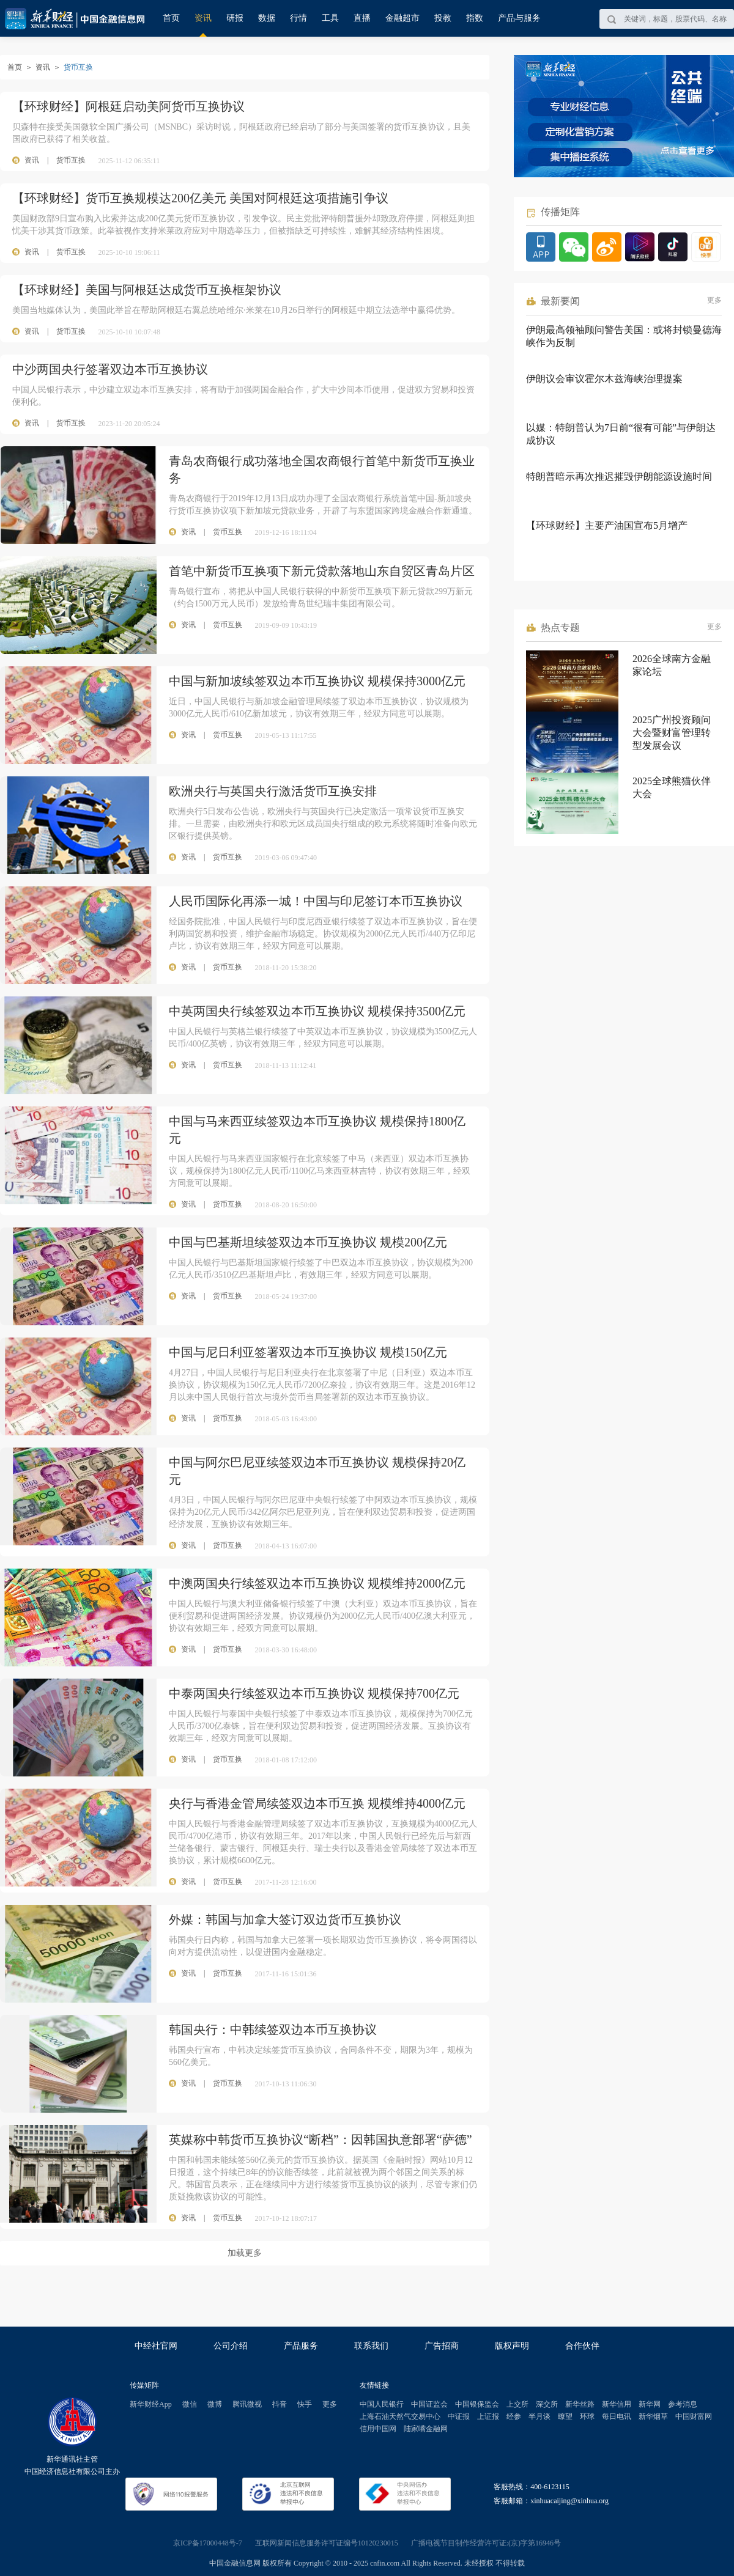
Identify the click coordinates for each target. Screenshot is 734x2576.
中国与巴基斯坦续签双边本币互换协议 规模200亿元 (308, 1242)
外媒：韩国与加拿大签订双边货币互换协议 (285, 1919)
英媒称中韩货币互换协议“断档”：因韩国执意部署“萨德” (320, 2139)
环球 (587, 2416)
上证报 (488, 2416)
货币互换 (71, 160)
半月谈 (539, 2416)
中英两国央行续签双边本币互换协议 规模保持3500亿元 (317, 1011)
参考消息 (682, 2404)
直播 (362, 18)
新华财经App (151, 2404)
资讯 (203, 18)
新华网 (650, 2404)
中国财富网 (693, 2416)
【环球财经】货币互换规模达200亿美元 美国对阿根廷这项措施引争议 (200, 198)
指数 (474, 18)
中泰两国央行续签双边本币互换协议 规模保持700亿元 (314, 1693)
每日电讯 (616, 2416)
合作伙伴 (582, 2345)
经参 (513, 2416)
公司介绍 (230, 2345)
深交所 (547, 2404)
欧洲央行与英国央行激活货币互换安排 (273, 791)
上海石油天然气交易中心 (400, 2416)
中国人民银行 (382, 2404)
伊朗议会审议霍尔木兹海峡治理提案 (604, 379)
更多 (714, 300)
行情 (298, 18)
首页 (171, 18)
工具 (330, 18)
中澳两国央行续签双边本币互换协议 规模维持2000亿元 (317, 1583)
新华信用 (616, 2404)
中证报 (459, 2416)
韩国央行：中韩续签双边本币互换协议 (273, 2029)
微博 (214, 2404)
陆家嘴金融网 (426, 2428)
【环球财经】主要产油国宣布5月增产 (607, 525)
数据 (266, 18)
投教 (442, 18)
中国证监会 (429, 2404)
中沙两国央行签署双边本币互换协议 (110, 369)
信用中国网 (378, 2428)
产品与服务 (519, 18)
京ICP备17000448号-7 (207, 2543)
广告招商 (441, 2345)
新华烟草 (653, 2416)
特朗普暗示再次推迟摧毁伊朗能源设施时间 (619, 476)
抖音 (279, 2404)
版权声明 (512, 2345)
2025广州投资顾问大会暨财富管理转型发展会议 (671, 733)
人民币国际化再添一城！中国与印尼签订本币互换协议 (315, 901)
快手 (304, 2404)
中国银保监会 (477, 2404)
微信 (189, 2404)
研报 (234, 18)
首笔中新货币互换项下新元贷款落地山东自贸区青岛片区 (322, 571)
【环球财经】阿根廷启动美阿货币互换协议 (128, 106)
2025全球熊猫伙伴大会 (671, 787)
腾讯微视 (247, 2404)
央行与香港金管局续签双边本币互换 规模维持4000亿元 (317, 1803)
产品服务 (301, 2345)
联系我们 (371, 2345)
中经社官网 (156, 2345)
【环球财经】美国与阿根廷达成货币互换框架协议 (146, 289)
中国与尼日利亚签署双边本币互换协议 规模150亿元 (308, 1352)
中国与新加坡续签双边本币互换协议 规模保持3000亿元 (317, 681)
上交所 (517, 2404)
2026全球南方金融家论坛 (671, 665)
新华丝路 (580, 2404)
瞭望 (565, 2416)
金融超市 (402, 18)
